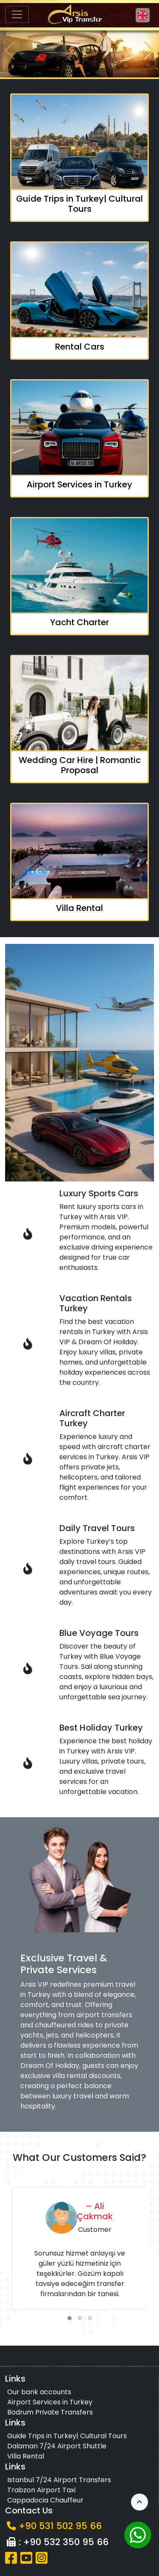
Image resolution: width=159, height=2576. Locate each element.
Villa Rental (25, 2456)
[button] (149, 50)
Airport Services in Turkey (49, 2402)
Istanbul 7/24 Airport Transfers (59, 2480)
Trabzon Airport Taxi (41, 2490)
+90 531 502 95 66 (60, 2525)
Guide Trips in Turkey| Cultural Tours (67, 2436)
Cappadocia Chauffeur (45, 2500)
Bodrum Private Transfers (50, 2412)
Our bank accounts (39, 2392)
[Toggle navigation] (17, 14)
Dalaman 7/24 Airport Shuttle (56, 2446)
